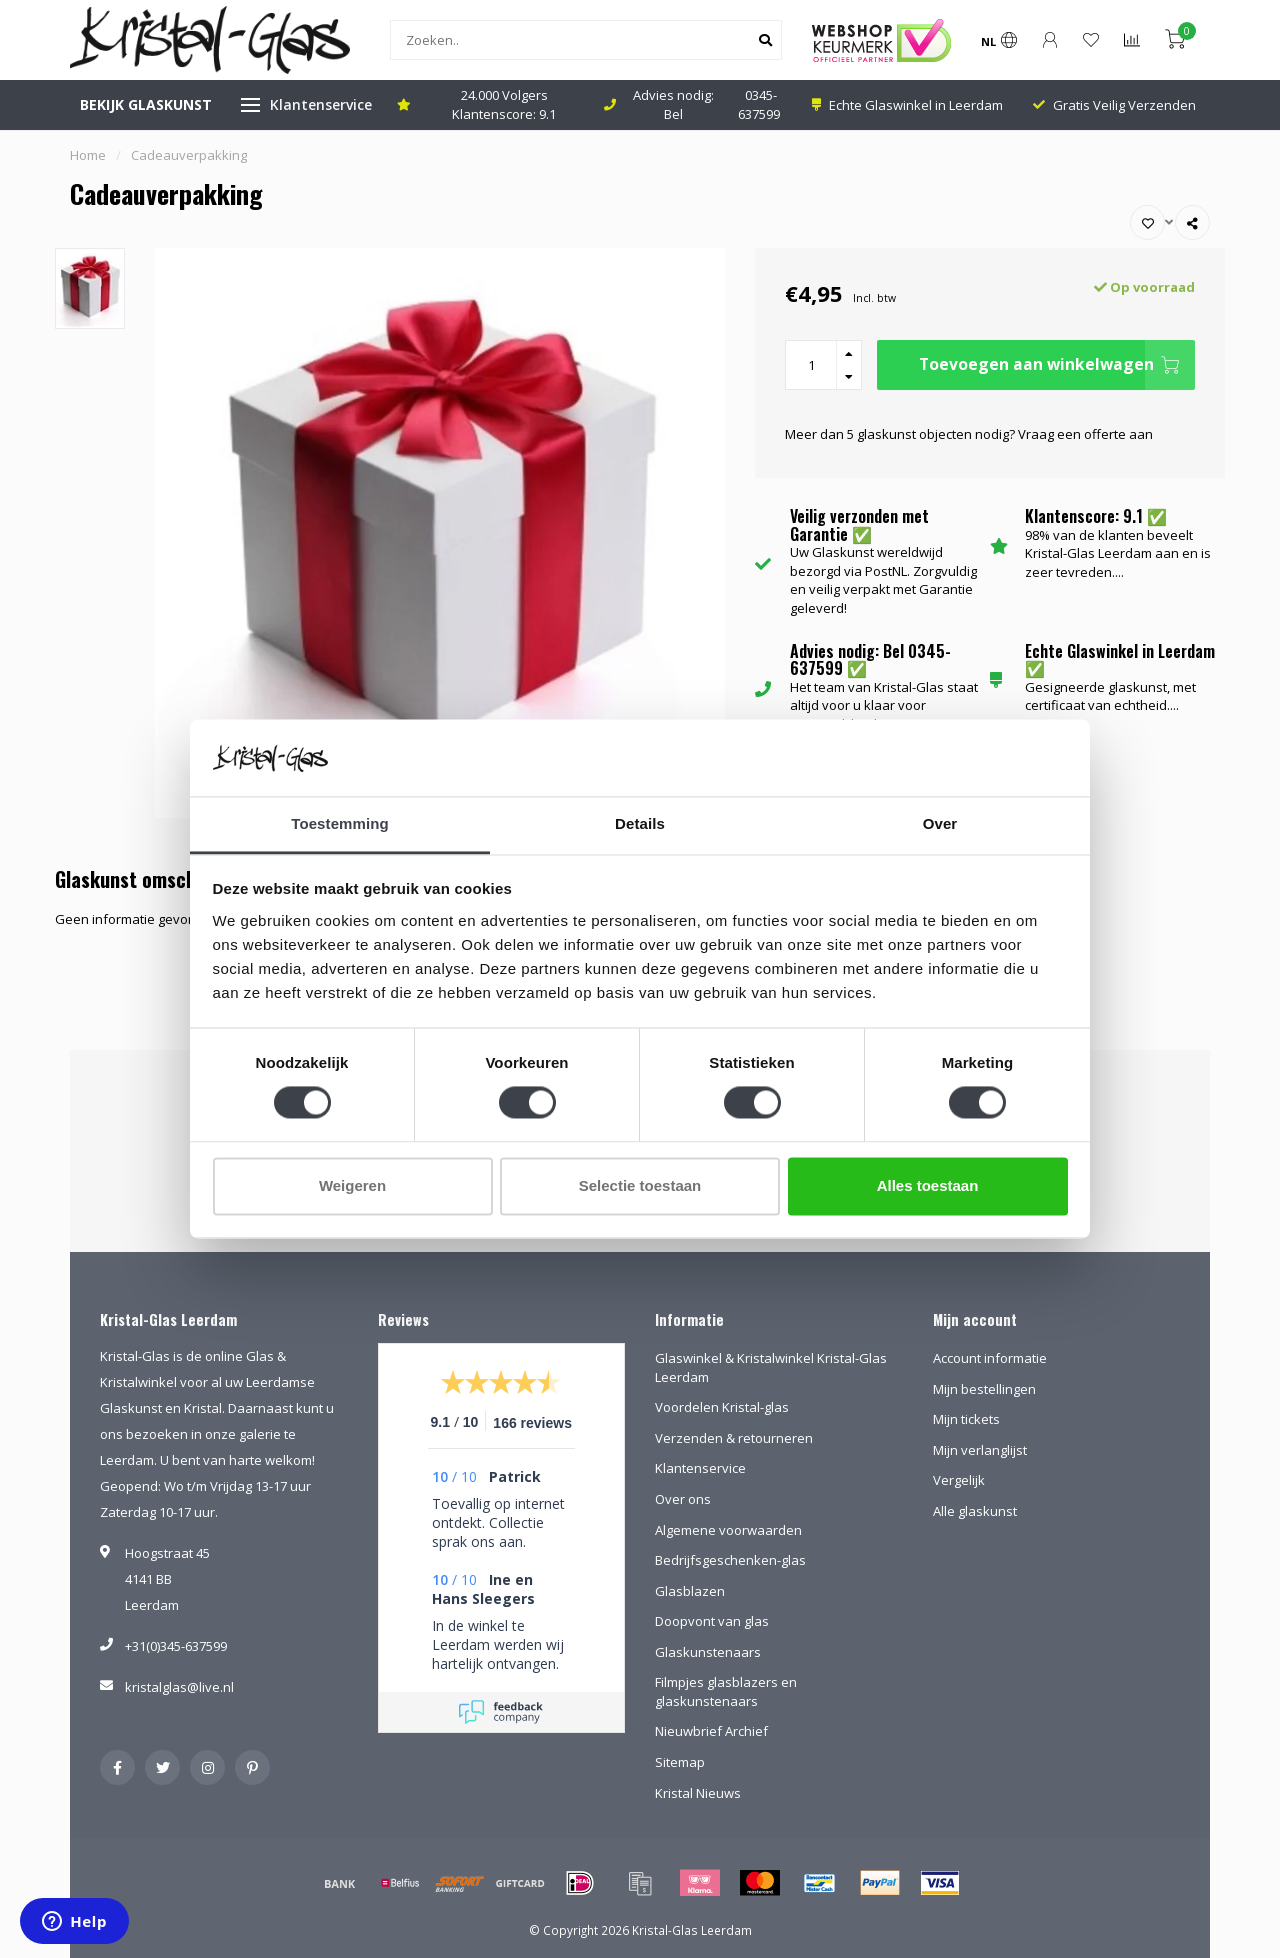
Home (88, 155)
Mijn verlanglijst (980, 1450)
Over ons (683, 1499)
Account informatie (990, 1358)
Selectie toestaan (640, 1185)
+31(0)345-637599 (176, 1646)
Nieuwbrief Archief (711, 1731)
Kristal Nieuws (698, 1793)
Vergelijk (959, 1480)
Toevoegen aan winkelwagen (1057, 365)
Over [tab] (940, 823)
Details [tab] (640, 823)
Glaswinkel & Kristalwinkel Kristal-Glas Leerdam (771, 1367)
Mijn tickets (966, 1419)
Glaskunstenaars (708, 1652)
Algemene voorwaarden (728, 1530)
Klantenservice (321, 104)
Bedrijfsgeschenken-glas (730, 1560)
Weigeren (352, 1185)
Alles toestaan (928, 1185)
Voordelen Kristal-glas (722, 1407)
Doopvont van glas (712, 1621)
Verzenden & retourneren (734, 1438)
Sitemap (680, 1762)
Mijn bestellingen (984, 1389)
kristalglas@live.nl (179, 1687)
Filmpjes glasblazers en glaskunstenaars (726, 1691)
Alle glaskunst (975, 1511)
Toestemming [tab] (340, 823)
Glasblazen (690, 1591)
